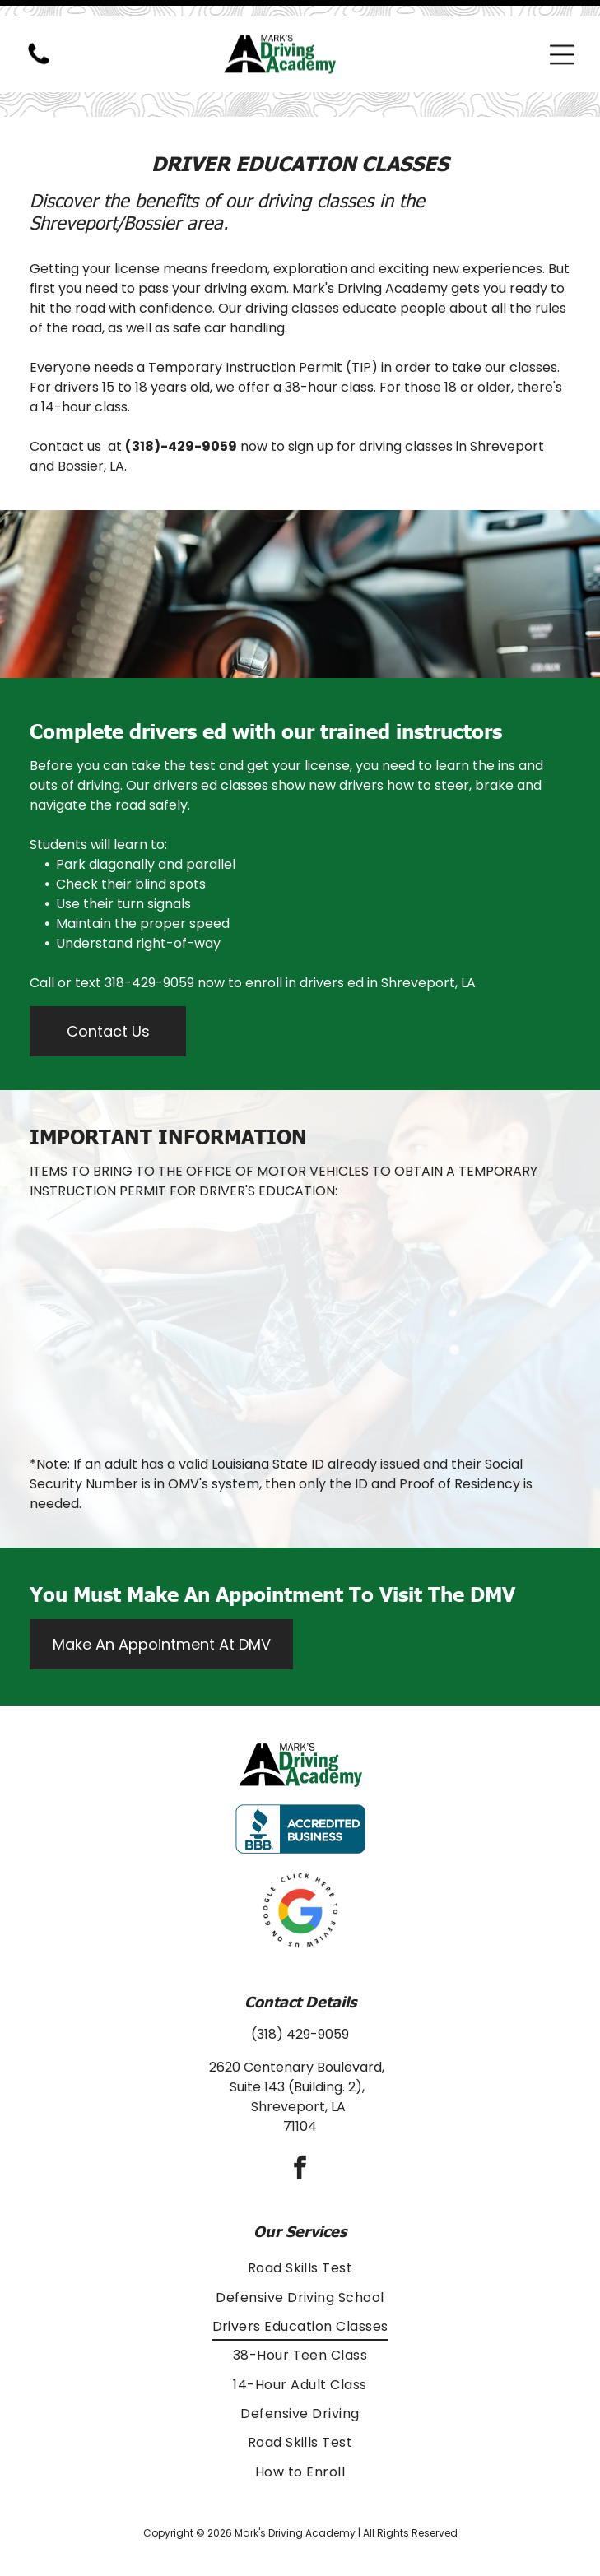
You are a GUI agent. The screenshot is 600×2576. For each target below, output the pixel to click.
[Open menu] (562, 38)
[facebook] (300, 2129)
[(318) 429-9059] (39, 46)
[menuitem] (300, 2226)
